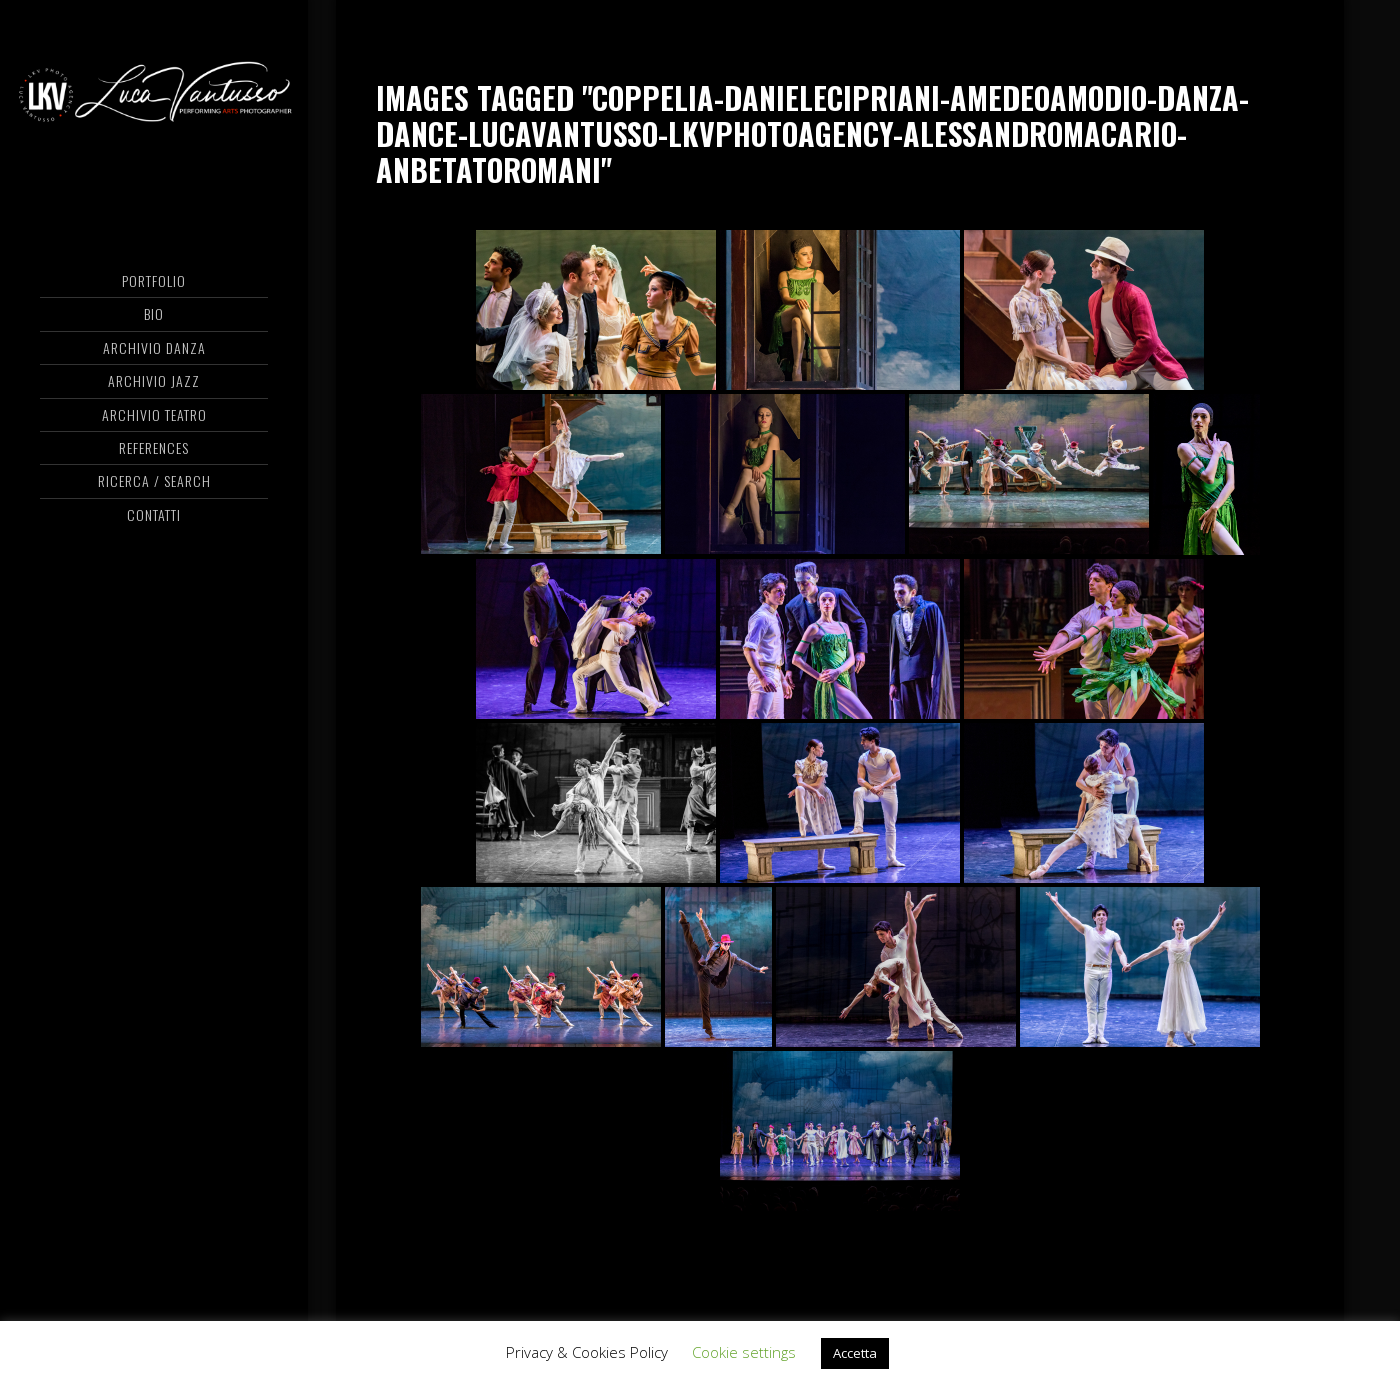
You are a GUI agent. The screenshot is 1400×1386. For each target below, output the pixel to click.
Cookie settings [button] (744, 1352)
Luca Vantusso (153, 95)
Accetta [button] (855, 1353)
